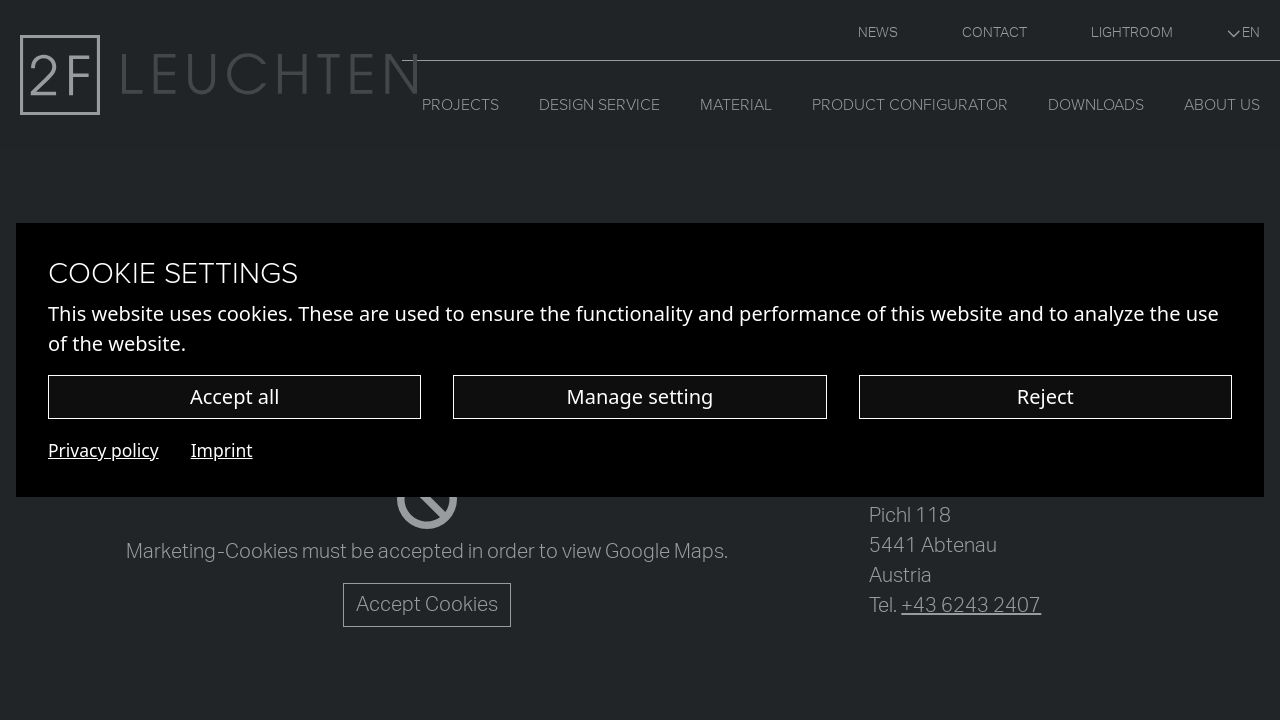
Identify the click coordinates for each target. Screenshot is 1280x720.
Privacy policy (103, 450)
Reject (1045, 396)
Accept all (235, 396)
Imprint (222, 450)
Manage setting (640, 396)
